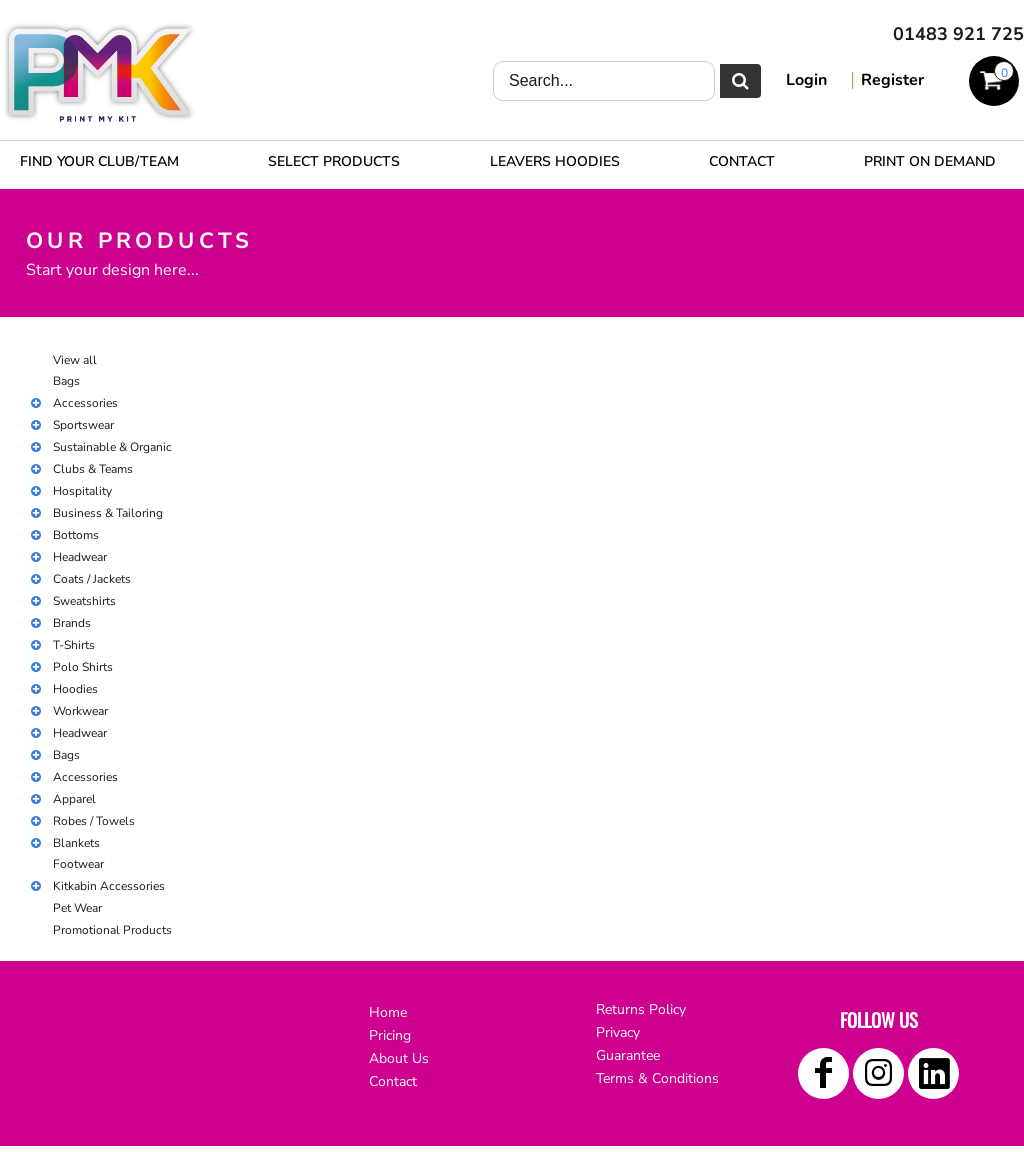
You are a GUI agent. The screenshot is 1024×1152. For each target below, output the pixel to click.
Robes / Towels (94, 821)
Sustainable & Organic (112, 447)
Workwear (80, 711)
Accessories (85, 403)
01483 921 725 (958, 34)
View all (75, 360)
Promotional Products (112, 930)
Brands (72, 623)
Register (892, 80)
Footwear (78, 864)
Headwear (80, 557)
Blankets (76, 843)
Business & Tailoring (108, 513)
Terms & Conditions (657, 1078)
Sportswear (83, 425)
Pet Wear (77, 908)
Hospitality (82, 491)
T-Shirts (74, 645)
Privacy (618, 1032)
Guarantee (628, 1055)
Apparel (74, 799)
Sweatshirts (84, 601)
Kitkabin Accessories (109, 886)
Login (806, 80)
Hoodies (75, 689)
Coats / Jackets (92, 579)
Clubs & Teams (93, 469)
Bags (66, 381)
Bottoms (76, 535)
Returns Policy (641, 1009)
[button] (334, 161)
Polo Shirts (83, 667)
